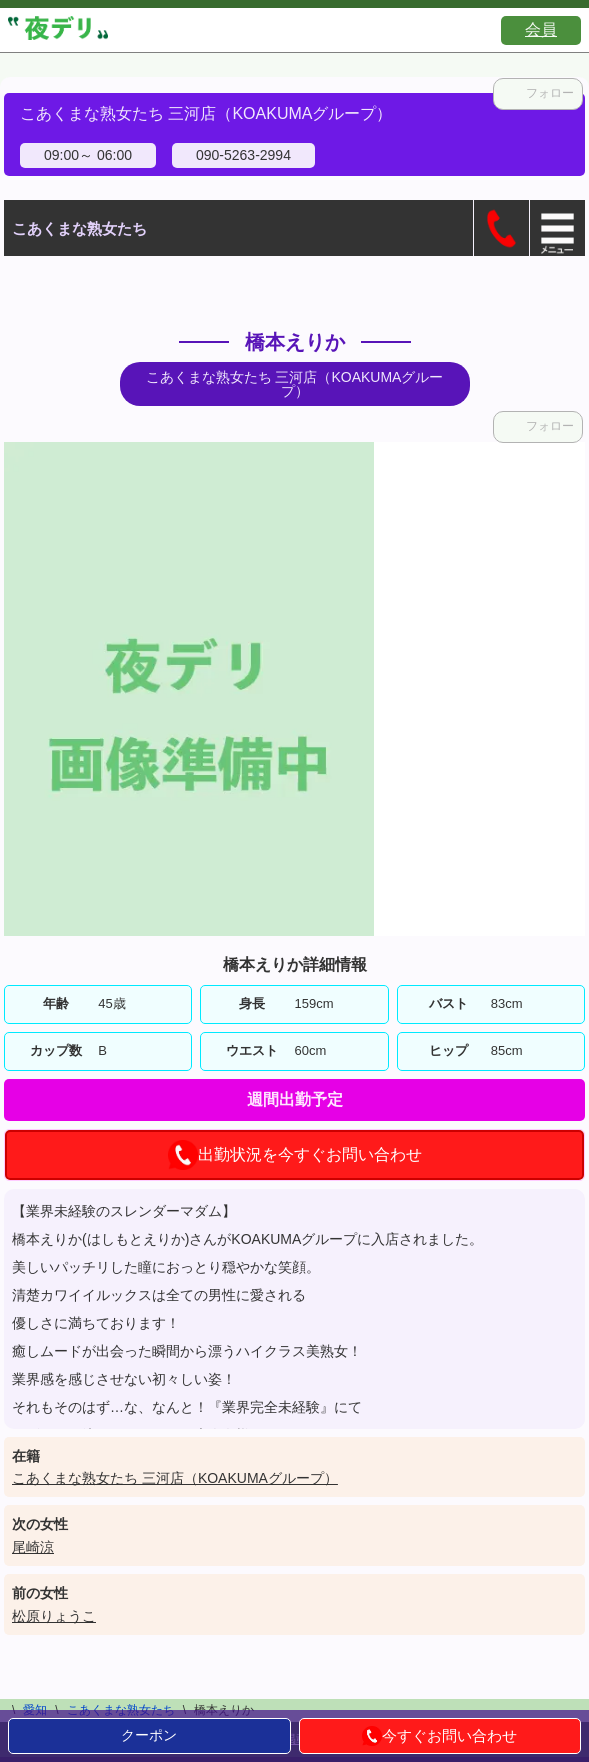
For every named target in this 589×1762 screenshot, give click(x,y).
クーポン (149, 1735)
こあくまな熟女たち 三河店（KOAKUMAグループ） (175, 1478)
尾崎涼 (33, 1547)
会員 (541, 29)
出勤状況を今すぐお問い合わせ (295, 1155)
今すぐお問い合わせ (439, 1736)
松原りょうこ (54, 1616)
